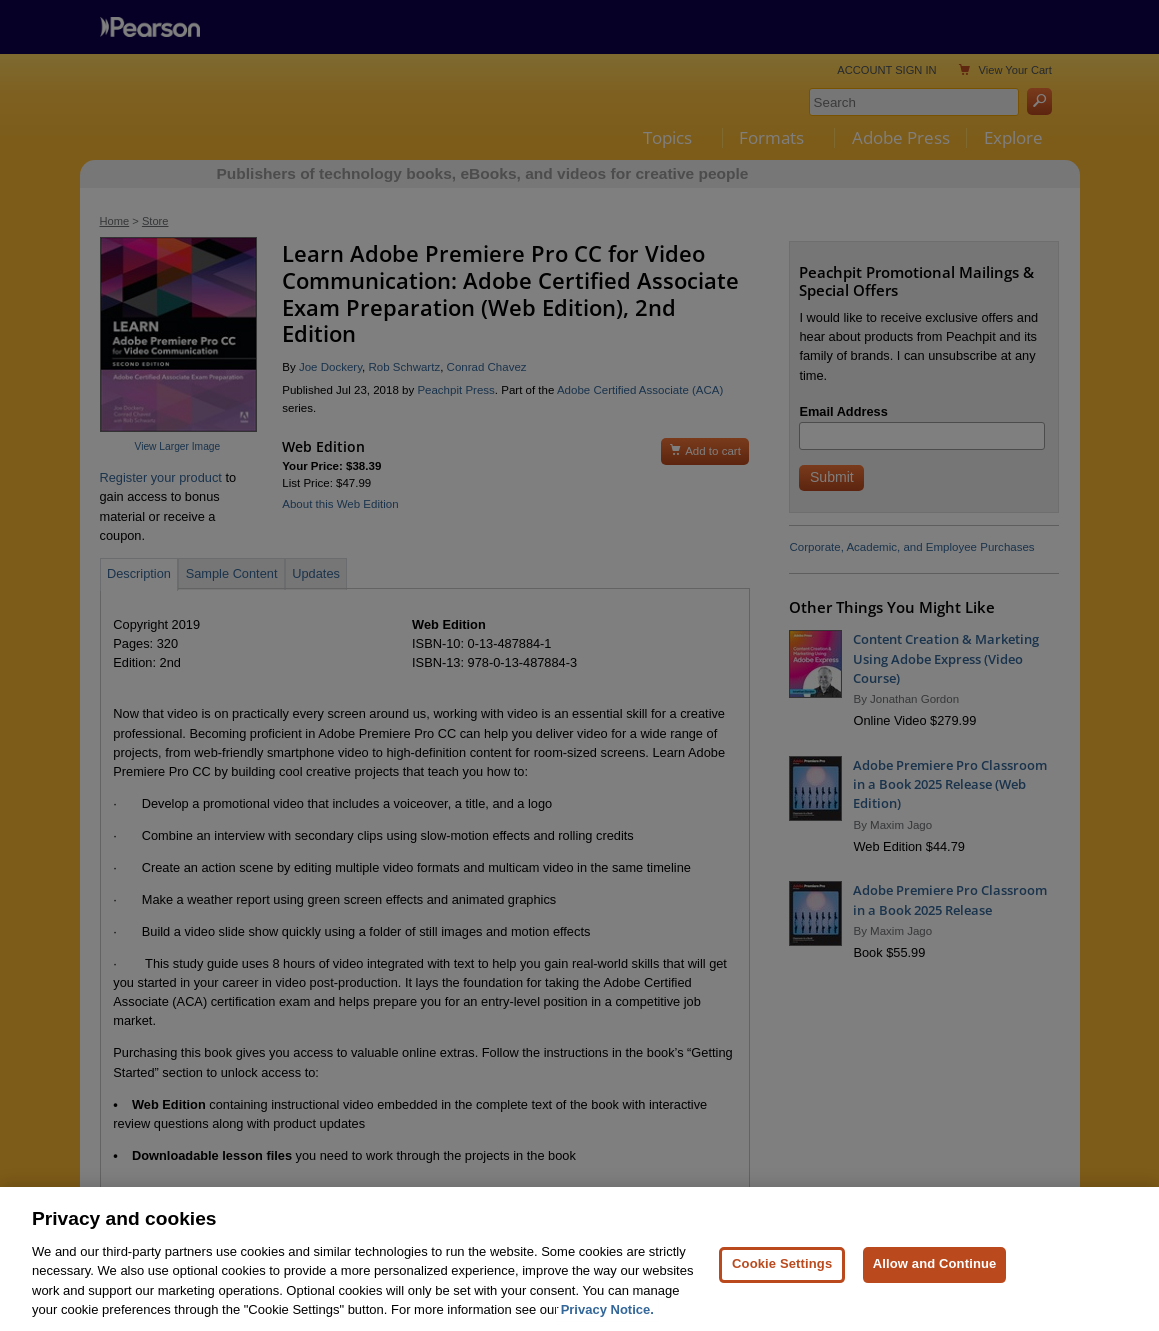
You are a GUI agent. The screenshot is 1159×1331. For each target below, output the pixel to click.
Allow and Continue (935, 1271)
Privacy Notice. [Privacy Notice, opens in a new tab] (607, 1317)
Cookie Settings (782, 1271)
